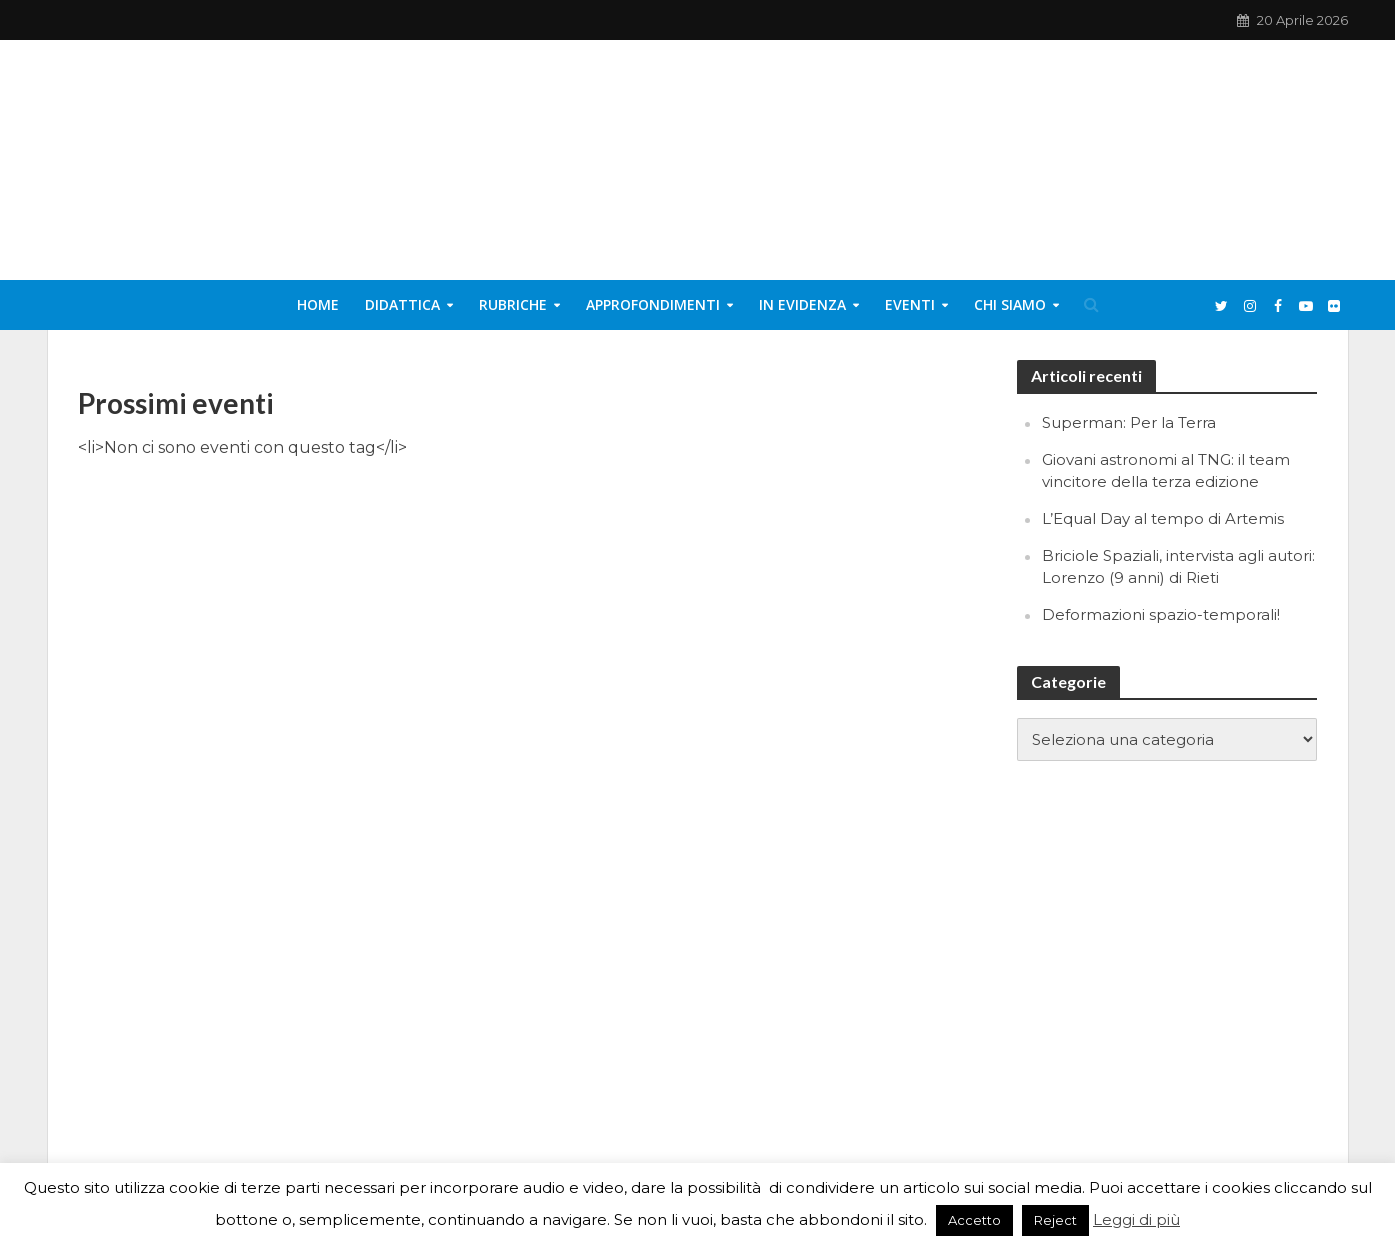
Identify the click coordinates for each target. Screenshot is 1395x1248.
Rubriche (513, 304)
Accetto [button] (974, 1220)
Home (318, 304)
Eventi (910, 304)
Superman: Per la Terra (1129, 422)
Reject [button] (1055, 1220)
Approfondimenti (653, 304)
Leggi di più (1136, 1219)
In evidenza (802, 304)
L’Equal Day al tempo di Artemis (1163, 518)
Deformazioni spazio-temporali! (1161, 614)
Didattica (402, 304)
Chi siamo (1010, 304)
